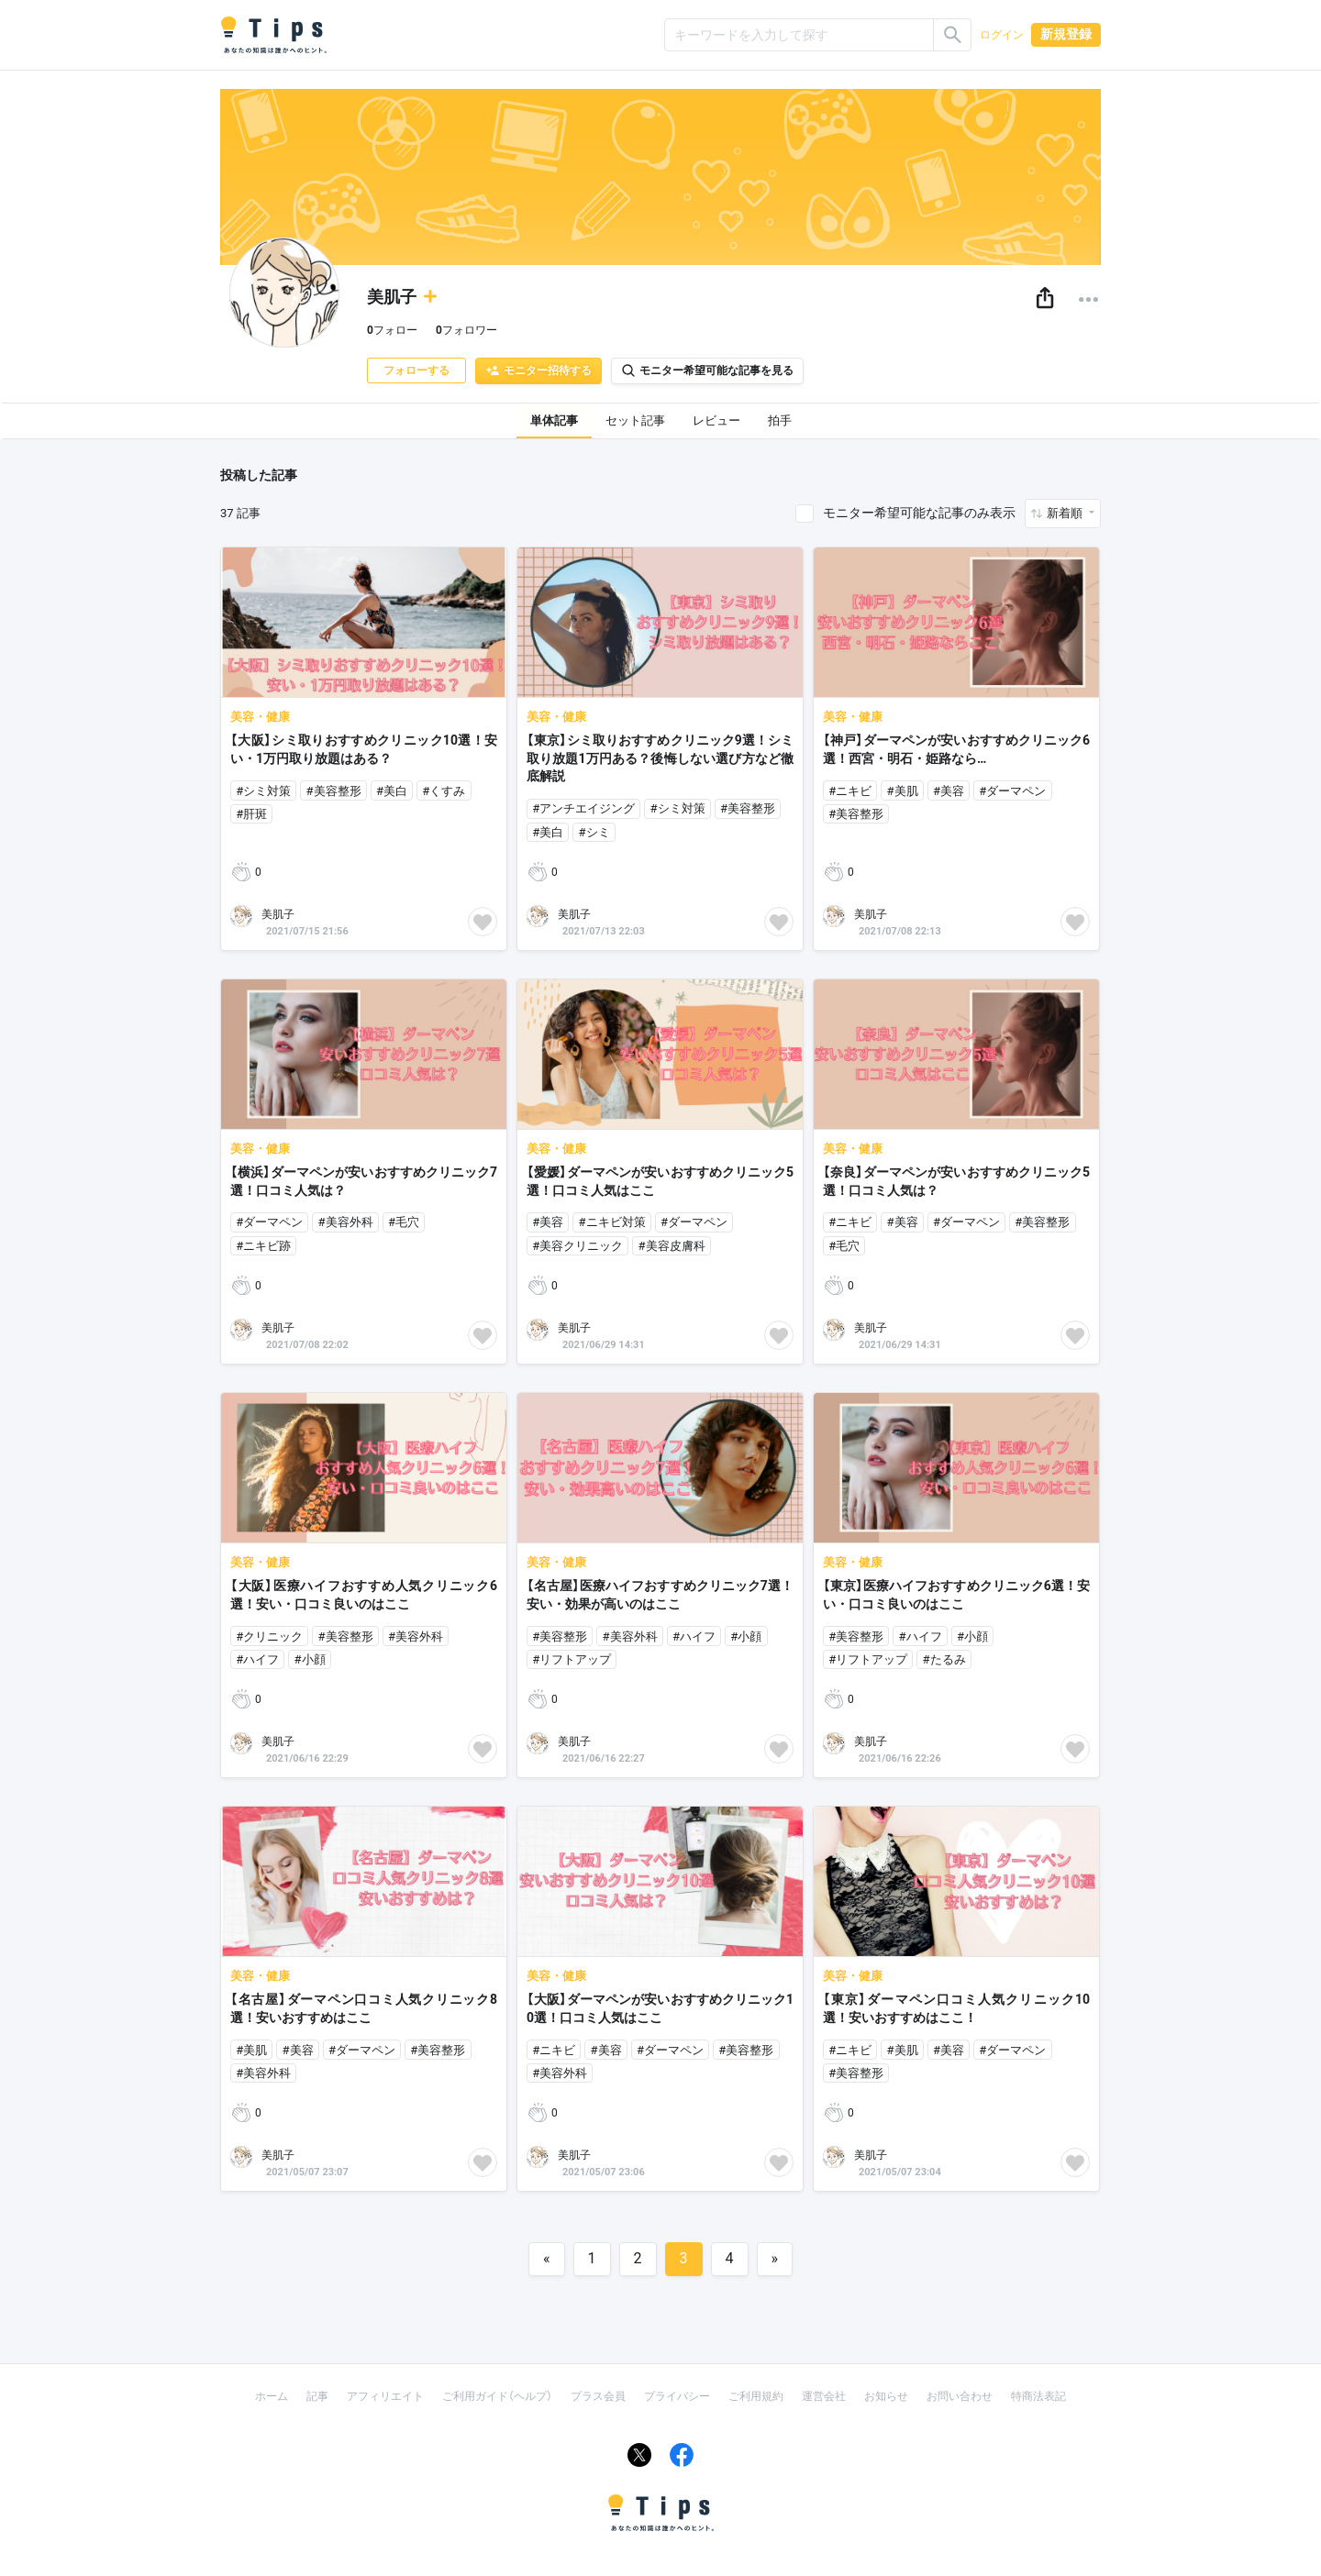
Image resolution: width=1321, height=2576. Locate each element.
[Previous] (546, 2259)
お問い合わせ (960, 2396)
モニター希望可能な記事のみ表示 (919, 512)
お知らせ (886, 2396)
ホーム (271, 2396)
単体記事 (554, 420)
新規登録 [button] (1066, 34)
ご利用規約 (755, 2396)
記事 (317, 2396)
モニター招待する (538, 370)
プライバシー (677, 2396)
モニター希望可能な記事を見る (707, 370)
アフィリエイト (385, 2396)
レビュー (716, 420)
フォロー (392, 330)
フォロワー (466, 330)
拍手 (780, 420)
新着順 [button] (1066, 513)
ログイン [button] (1002, 34)
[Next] (775, 2259)
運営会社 (824, 2396)
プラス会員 (598, 2396)
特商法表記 (1038, 2396)
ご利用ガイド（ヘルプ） (497, 2396)
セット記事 (635, 420)
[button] (1045, 299)
